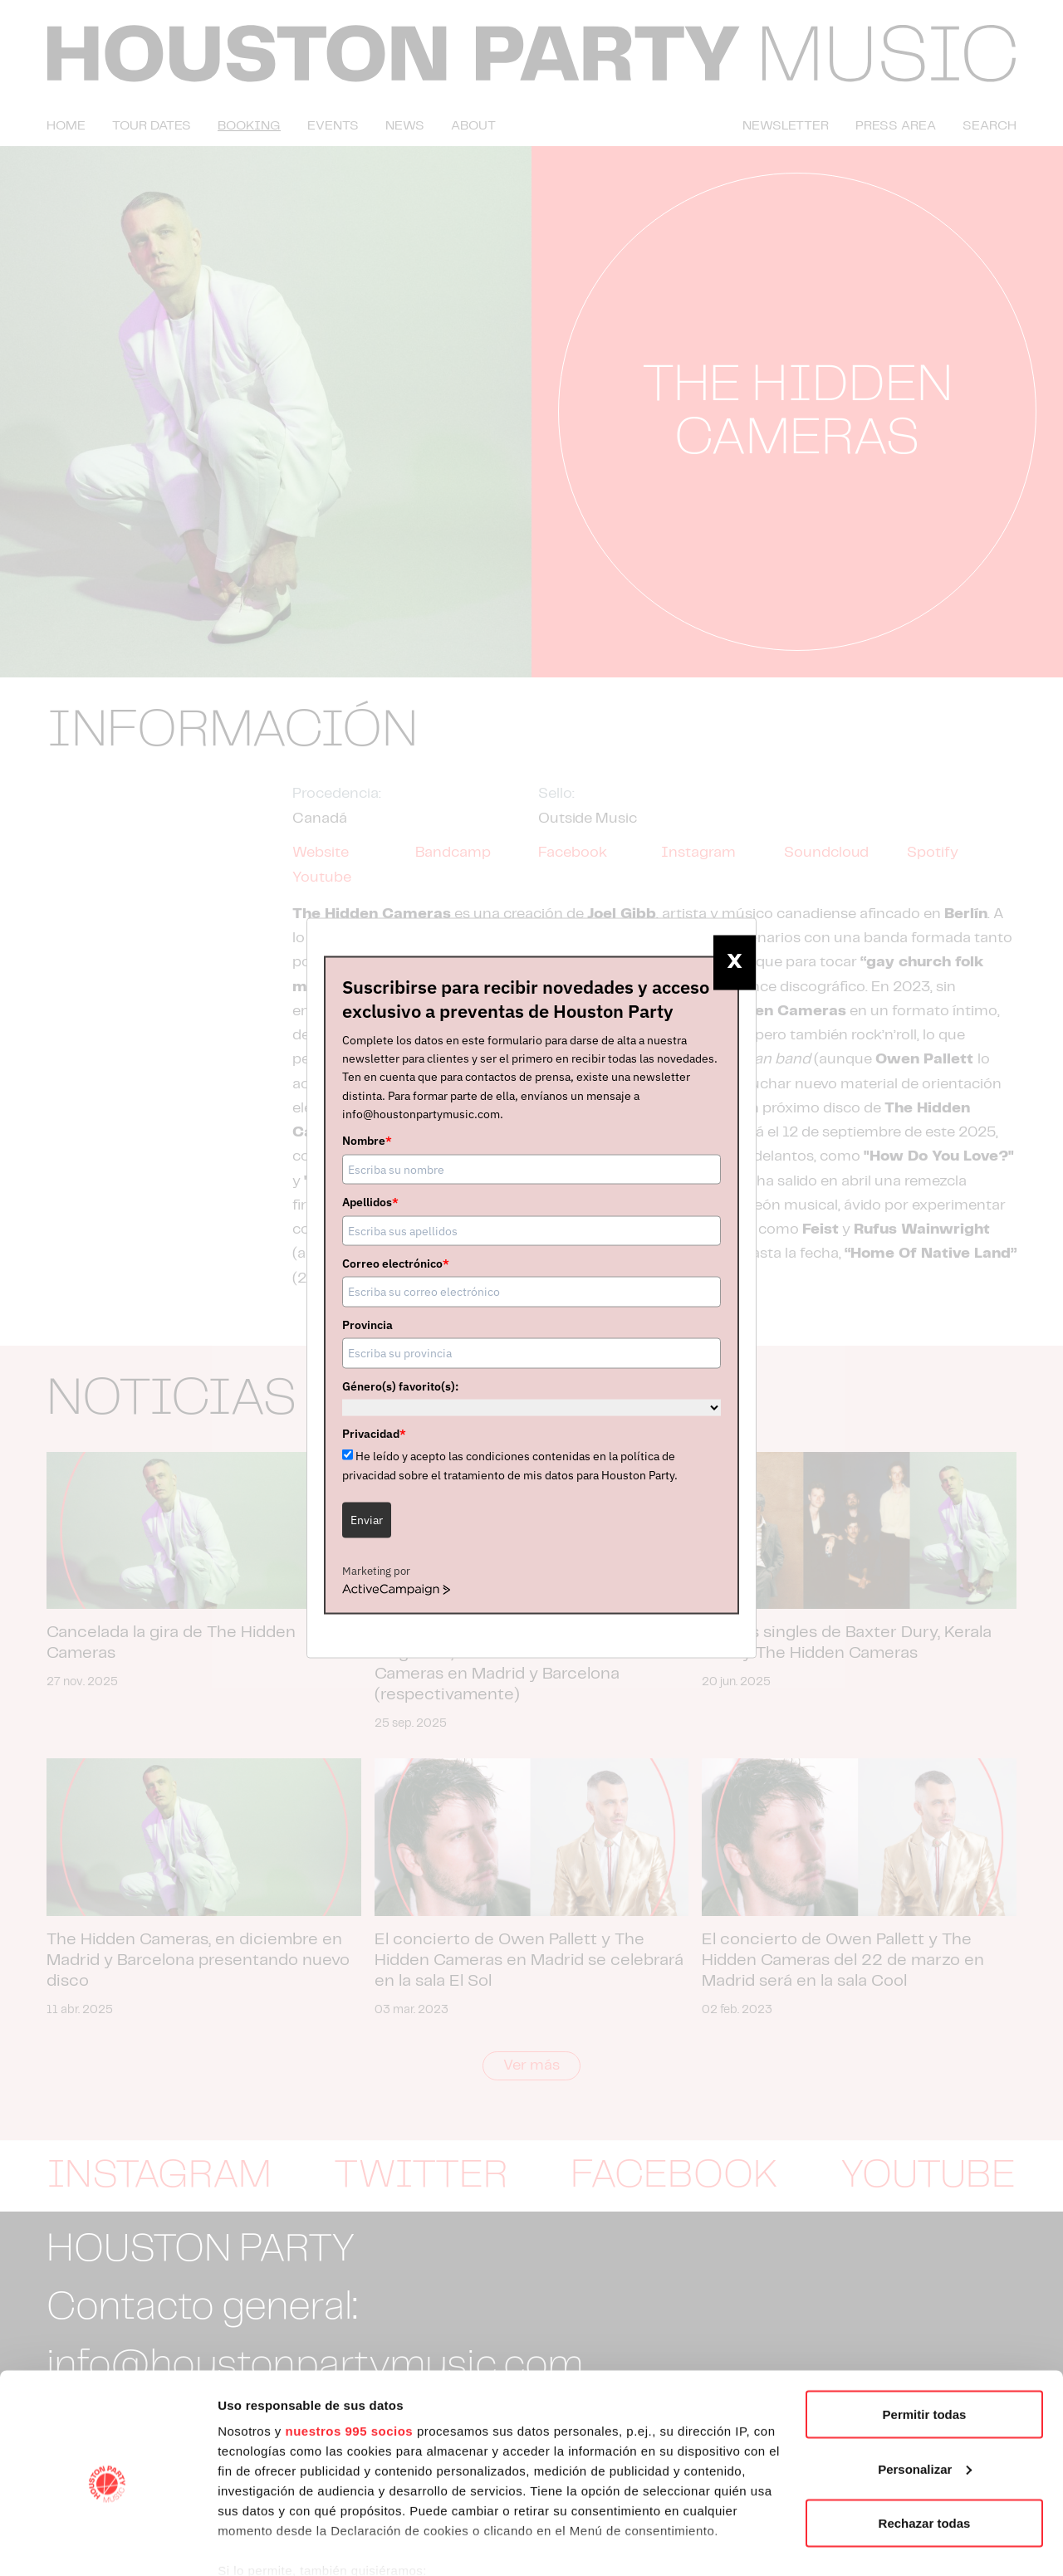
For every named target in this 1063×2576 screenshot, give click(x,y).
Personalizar (925, 2398)
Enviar (366, 1520)
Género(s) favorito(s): (400, 1385)
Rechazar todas (925, 2452)
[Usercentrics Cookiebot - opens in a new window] (107, 2543)
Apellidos (370, 1202)
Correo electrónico (395, 1263)
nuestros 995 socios (349, 2360)
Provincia (367, 1324)
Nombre (367, 1140)
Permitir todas (925, 2343)
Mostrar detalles (266, 2543)
